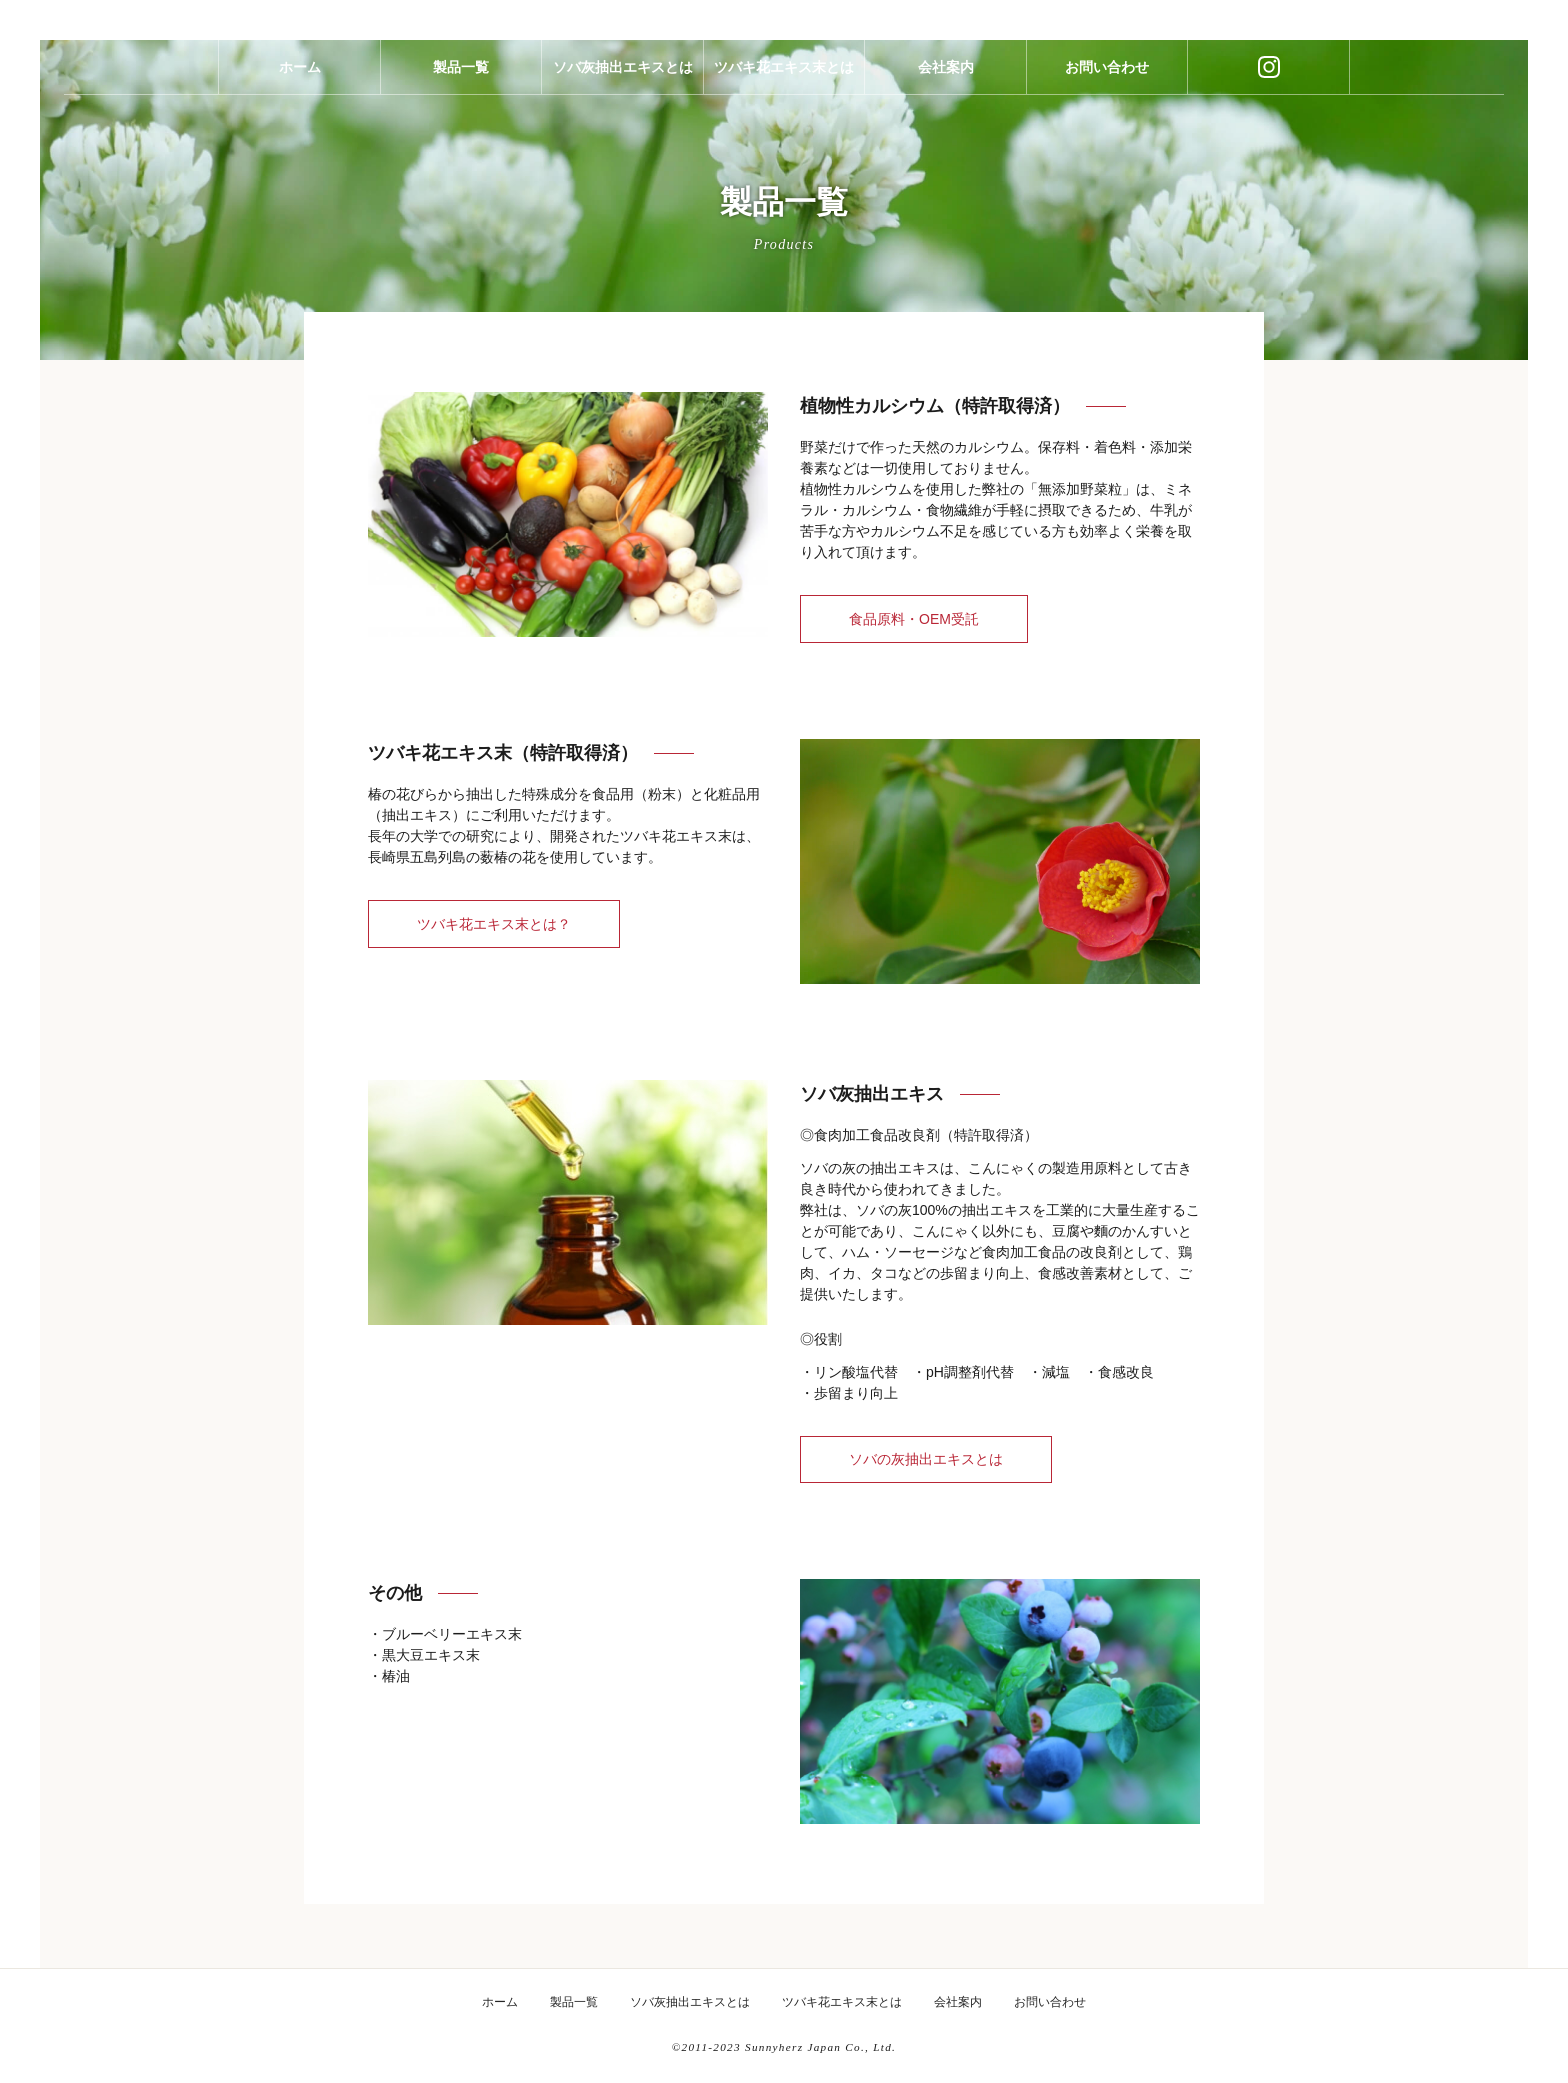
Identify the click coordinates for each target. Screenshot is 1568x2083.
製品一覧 (461, 83)
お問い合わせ (1107, 83)
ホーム (300, 83)
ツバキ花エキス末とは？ (494, 924)
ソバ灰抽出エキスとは (623, 83)
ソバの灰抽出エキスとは (926, 1459)
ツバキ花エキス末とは (784, 83)
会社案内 (946, 83)
